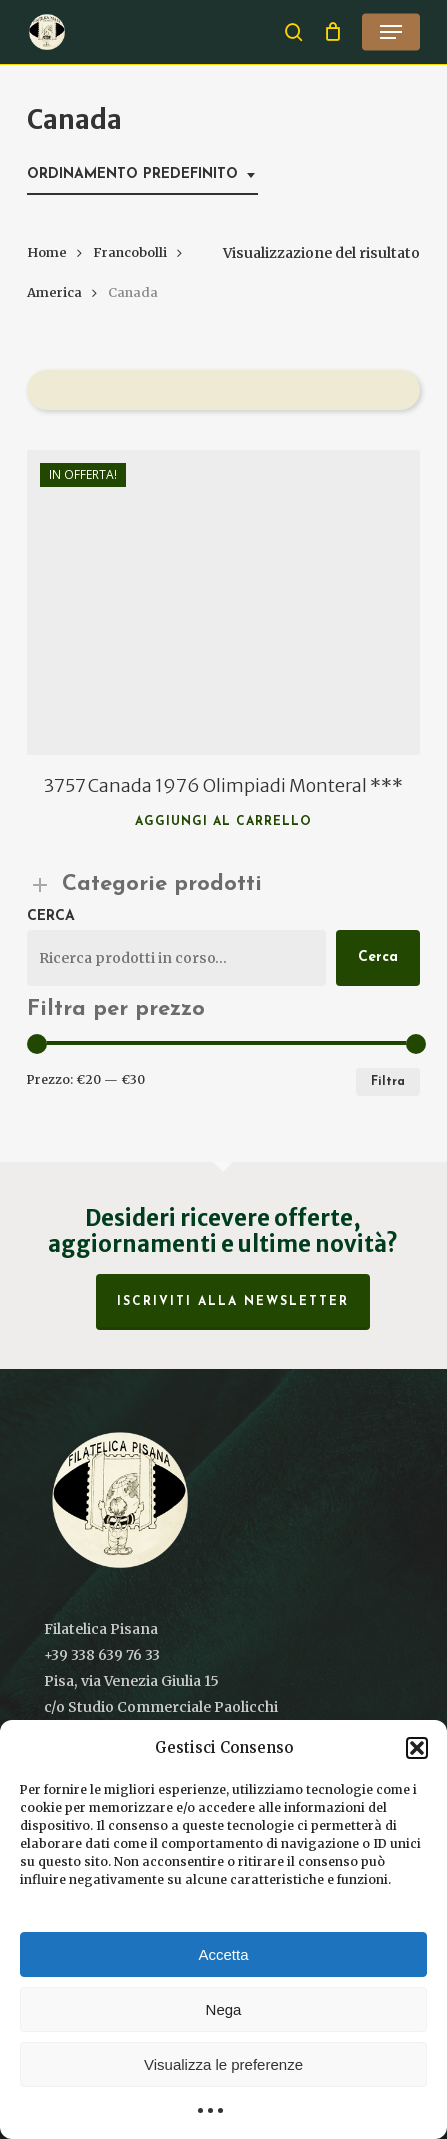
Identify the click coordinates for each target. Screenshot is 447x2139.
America (54, 292)
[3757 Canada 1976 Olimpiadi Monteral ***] (223, 602)
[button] (417, 1748)
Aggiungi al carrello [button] (223, 822)
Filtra (388, 1082)
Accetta (223, 1954)
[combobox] (142, 175)
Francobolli (130, 252)
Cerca (51, 916)
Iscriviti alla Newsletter (233, 1302)
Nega (224, 2009)
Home (47, 252)
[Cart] (332, 32)
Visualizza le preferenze (223, 2064)
